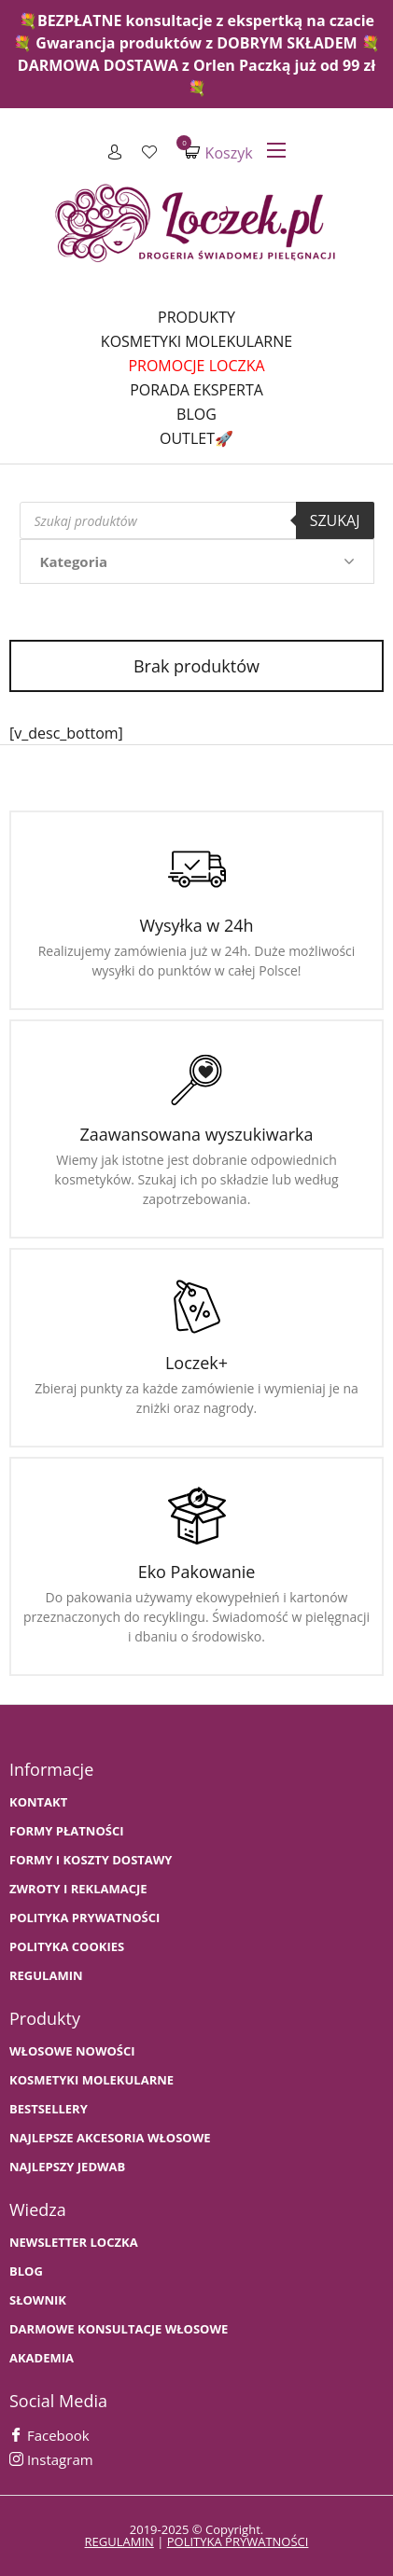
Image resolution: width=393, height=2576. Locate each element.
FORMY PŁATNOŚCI (66, 1831)
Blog (196, 414)
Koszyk (218, 152)
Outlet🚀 (196, 438)
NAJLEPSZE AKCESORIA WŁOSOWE (110, 2138)
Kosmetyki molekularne (196, 341)
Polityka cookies (66, 1947)
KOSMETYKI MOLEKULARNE (91, 2080)
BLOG (26, 2271)
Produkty (196, 317)
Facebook (49, 2435)
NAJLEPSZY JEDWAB (67, 2167)
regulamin (119, 2541)
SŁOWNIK (37, 2300)
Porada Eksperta (196, 389)
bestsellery (48, 2109)
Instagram (51, 2459)
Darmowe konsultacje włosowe (118, 2329)
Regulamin (46, 1976)
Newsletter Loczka (73, 2243)
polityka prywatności (238, 2541)
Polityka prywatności (84, 1918)
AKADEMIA (41, 2358)
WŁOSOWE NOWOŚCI (72, 2051)
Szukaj (335, 520)
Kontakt (38, 1802)
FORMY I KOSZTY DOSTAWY (90, 1860)
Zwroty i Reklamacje (78, 1889)
